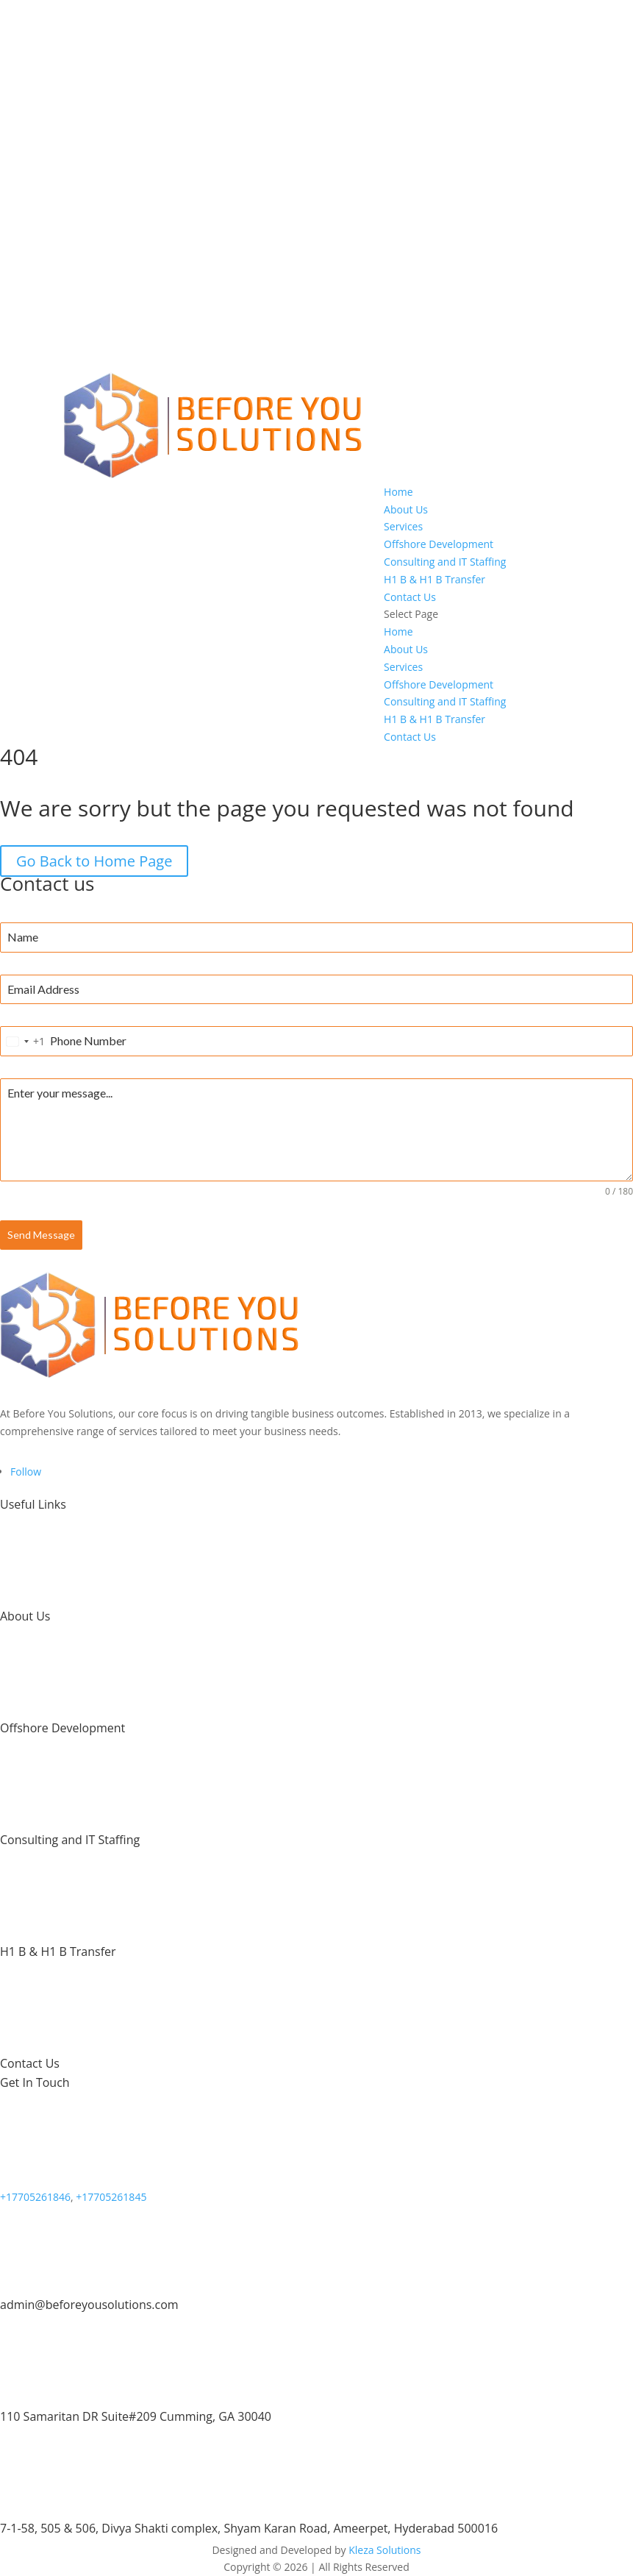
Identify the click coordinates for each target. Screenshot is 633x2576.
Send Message (41, 1234)
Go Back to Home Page (94, 861)
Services (403, 526)
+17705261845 (111, 2197)
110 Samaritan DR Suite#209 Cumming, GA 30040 (135, 2416)
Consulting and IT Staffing (445, 562)
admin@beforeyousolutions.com (89, 2304)
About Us (406, 509)
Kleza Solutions (384, 2550)
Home (398, 492)
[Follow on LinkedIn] (25, 1472)
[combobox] (23, 1041)
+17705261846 (35, 2197)
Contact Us (410, 597)
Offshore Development (438, 544)
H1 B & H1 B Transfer (434, 579)
